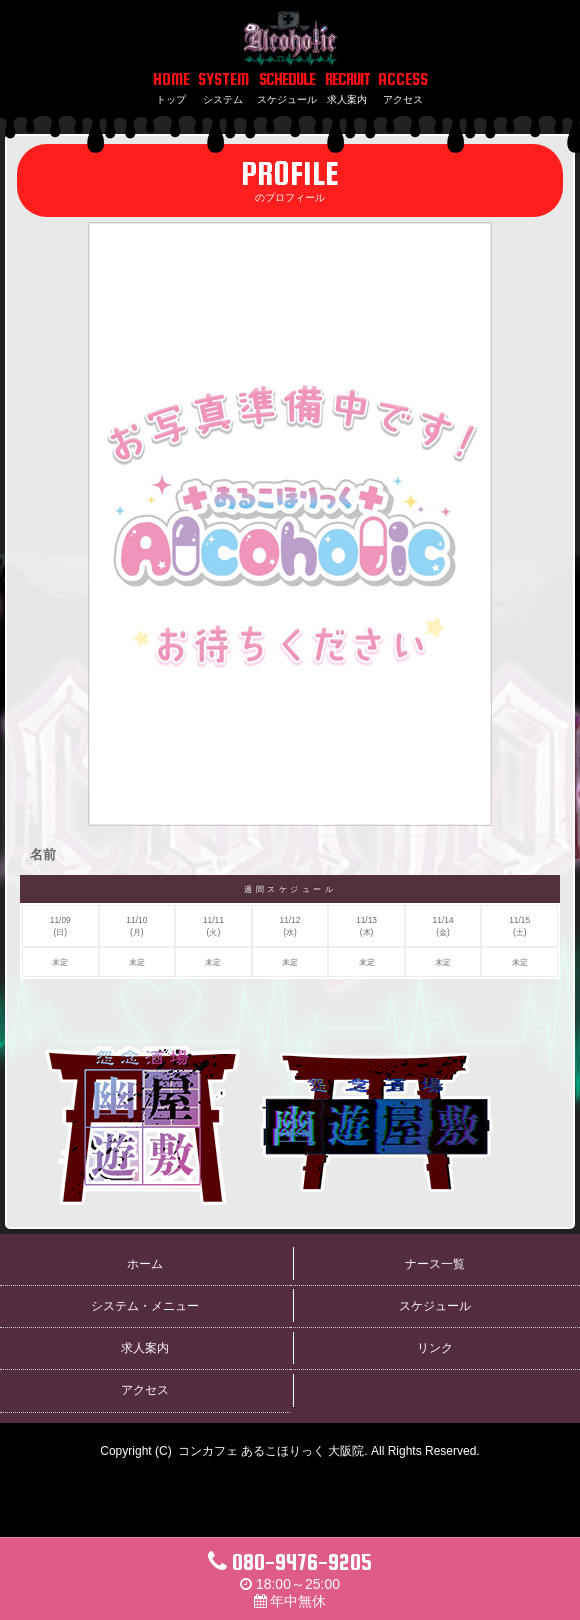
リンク (435, 1348)
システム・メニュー (145, 1306)
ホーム (145, 1264)
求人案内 (145, 1348)
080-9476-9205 (290, 1562)
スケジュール (435, 1306)
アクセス (145, 1390)
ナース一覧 (435, 1264)
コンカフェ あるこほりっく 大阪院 (271, 1451)
